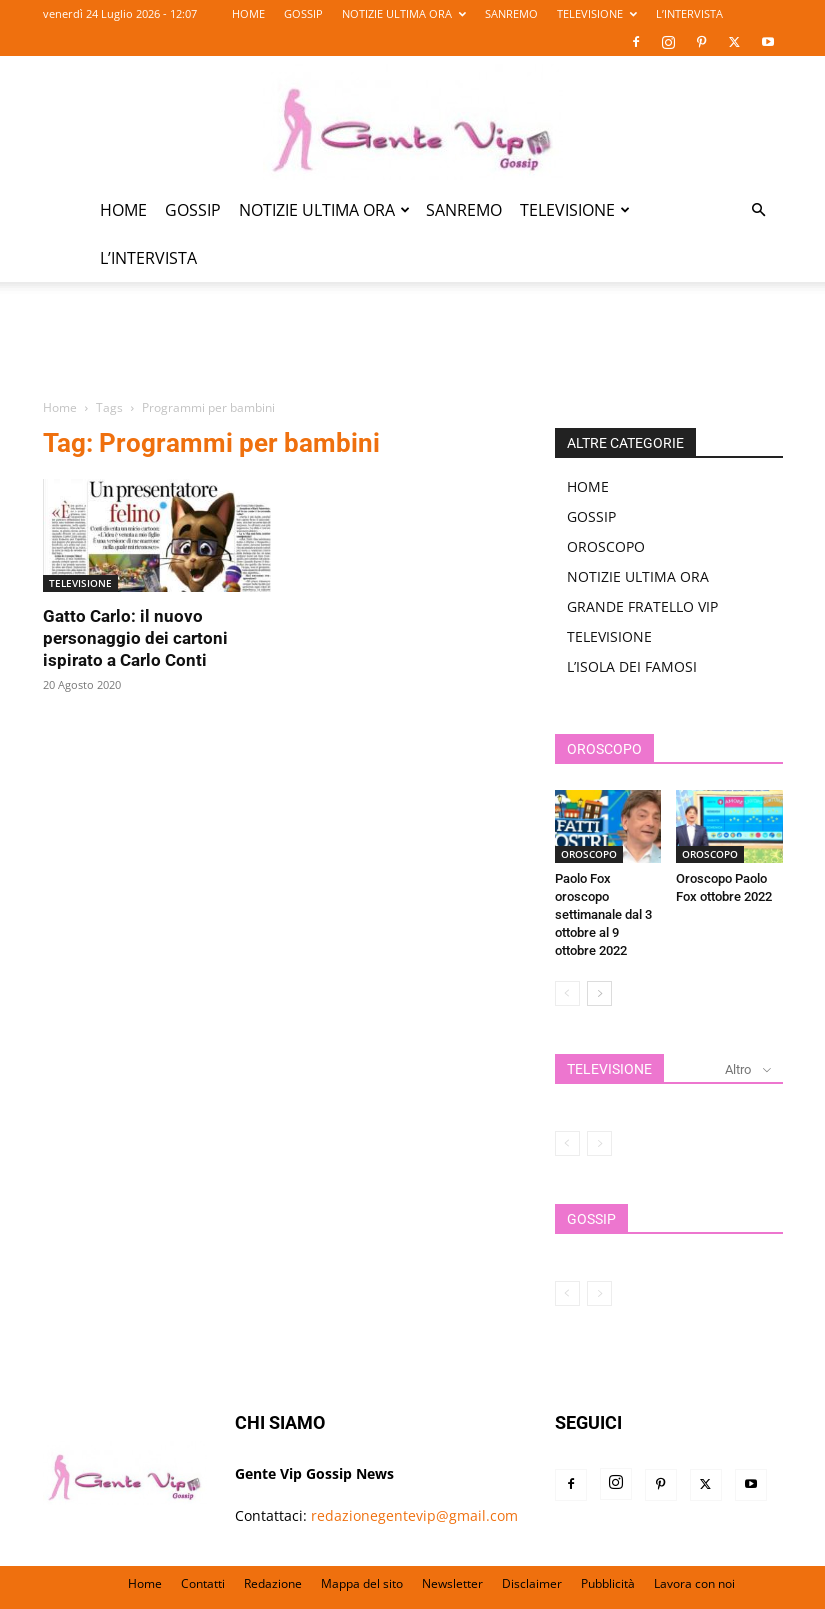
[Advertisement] (413, 352)
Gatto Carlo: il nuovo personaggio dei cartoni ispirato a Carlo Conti (135, 638)
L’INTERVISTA (689, 13)
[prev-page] (567, 993)
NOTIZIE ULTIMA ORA (404, 13)
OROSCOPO (606, 546)
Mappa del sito (362, 1583)
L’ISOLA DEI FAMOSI (632, 666)
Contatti (203, 1583)
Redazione (273, 1583)
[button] (759, 210)
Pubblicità (608, 1583)
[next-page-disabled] (599, 1143)
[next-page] (599, 993)
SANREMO (511, 13)
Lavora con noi (694, 1583)
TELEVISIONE (597, 13)
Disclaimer (532, 1583)
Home (60, 407)
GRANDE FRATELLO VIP (642, 606)
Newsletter (452, 1583)
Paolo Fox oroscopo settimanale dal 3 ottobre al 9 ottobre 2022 (603, 914)
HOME (248, 13)
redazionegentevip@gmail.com (414, 1515)
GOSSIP (303, 13)
